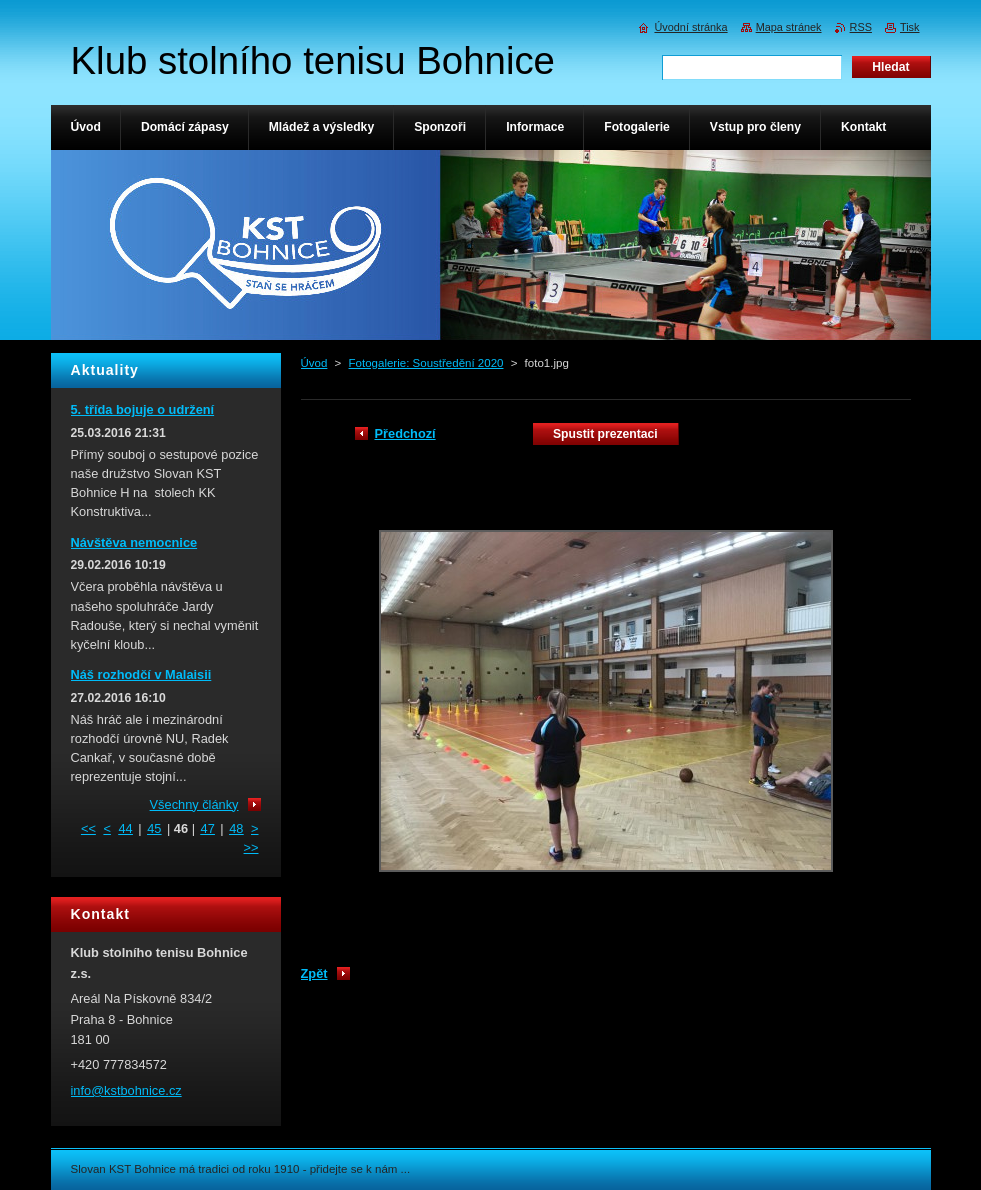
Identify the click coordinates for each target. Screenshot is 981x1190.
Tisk (910, 27)
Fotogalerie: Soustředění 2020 (426, 363)
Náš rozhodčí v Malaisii (141, 674)
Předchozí (405, 433)
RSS (861, 27)
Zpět (314, 973)
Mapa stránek (789, 27)
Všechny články (194, 804)
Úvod (314, 363)
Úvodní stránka (690, 27)
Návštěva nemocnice (134, 542)
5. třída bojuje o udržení (143, 409)
